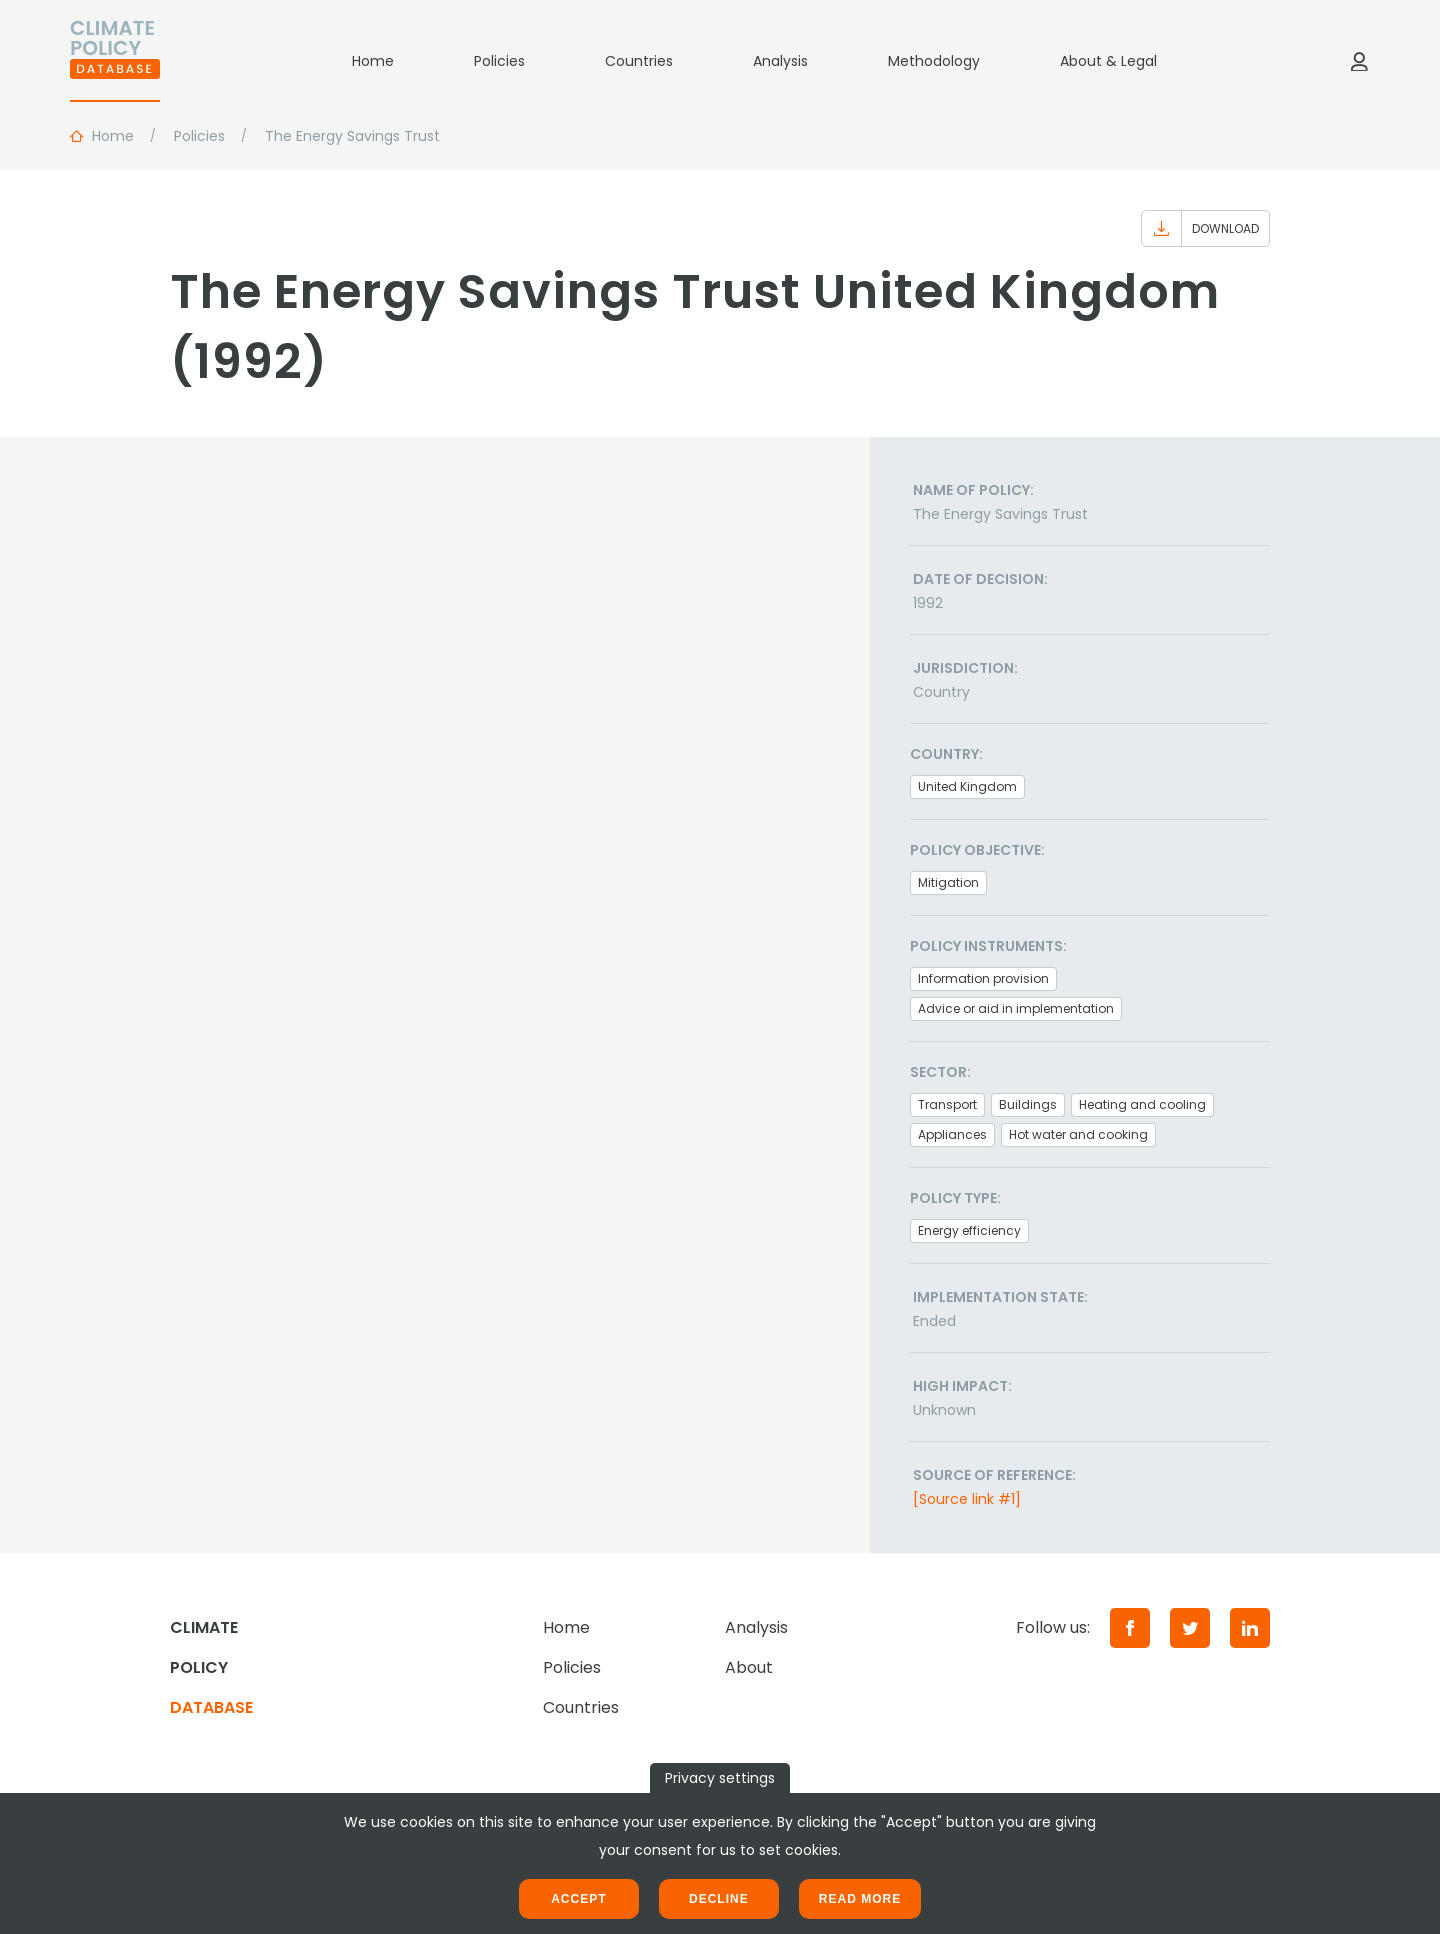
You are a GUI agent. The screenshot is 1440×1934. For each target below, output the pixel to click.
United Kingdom (967, 786)
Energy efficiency (969, 1230)
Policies (499, 61)
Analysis (780, 61)
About (749, 1667)
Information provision (983, 978)
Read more (860, 1899)
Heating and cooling (1142, 1104)
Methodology (934, 61)
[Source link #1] (967, 1499)
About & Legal (1108, 61)
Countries (639, 61)
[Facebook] (1130, 1628)
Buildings (1028, 1104)
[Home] (115, 61)
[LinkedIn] (1250, 1628)
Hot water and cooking (1078, 1134)
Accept (578, 1899)
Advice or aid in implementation (1016, 1008)
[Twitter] (1190, 1628)
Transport (947, 1104)
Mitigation (948, 882)
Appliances (952, 1134)
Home (373, 61)
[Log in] (1359, 61)
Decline (719, 1899)
